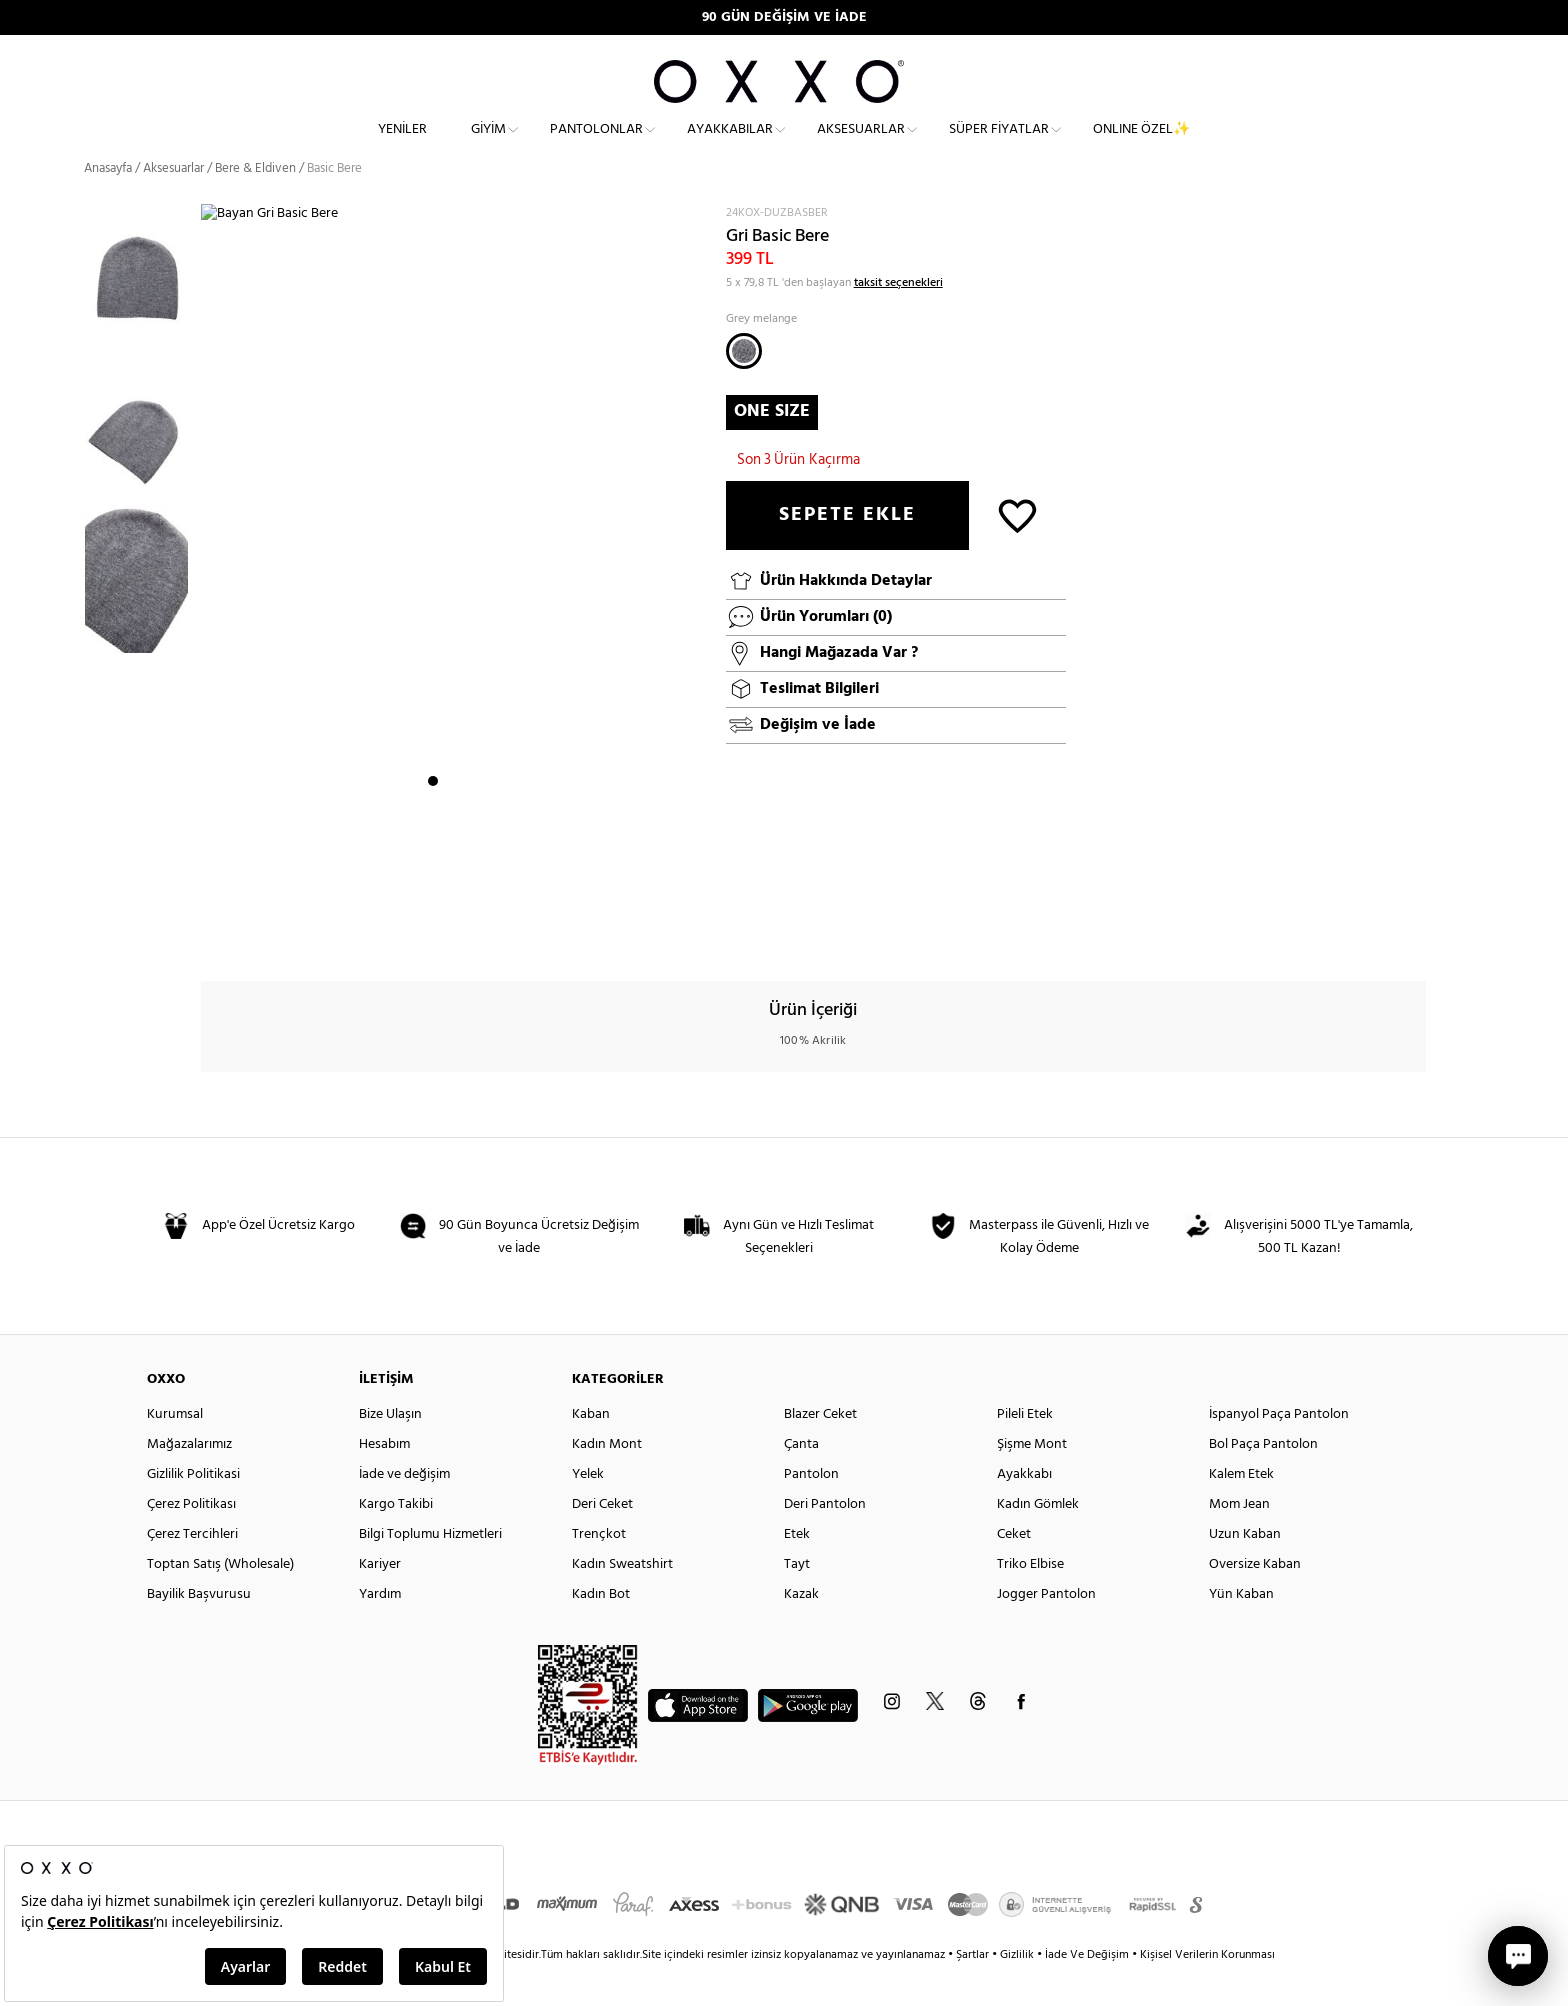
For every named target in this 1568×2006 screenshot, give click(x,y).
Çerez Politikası (191, 1540)
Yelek (588, 1510)
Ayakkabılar (730, 145)
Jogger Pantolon (1046, 1630)
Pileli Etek (1025, 1450)
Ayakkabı (1024, 1510)
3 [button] (469, 935)
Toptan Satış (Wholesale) (220, 1600)
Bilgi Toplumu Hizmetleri (430, 1570)
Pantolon (811, 1510)
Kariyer (380, 1600)
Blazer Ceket (820, 1450)
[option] (142, 315)
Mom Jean (1239, 1540)
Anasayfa (108, 204)
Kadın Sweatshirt (622, 1600)
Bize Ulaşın (390, 1450)
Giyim (488, 145)
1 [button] (433, 935)
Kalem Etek (1241, 1510)
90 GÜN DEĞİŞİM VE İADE (784, 17)
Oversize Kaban (1255, 1600)
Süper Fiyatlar (999, 145)
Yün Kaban (1241, 1630)
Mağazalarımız (189, 1480)
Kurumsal (175, 1450)
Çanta (801, 1480)
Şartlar (974, 1991)
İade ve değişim (404, 1510)
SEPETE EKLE (847, 551)
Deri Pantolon (825, 1540)
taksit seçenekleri (898, 318)
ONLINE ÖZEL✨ (1141, 145)
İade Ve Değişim (1087, 1991)
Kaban (591, 1450)
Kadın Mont (607, 1480)
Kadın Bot (601, 1630)
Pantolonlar (596, 145)
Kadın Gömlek (1038, 1540)
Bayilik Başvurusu (199, 1630)
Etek (797, 1570)
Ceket (1014, 1570)
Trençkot (599, 1570)
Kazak (801, 1630)
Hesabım (384, 1480)
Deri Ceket (602, 1540)
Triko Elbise (1030, 1600)
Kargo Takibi (396, 1540)
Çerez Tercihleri (192, 1570)
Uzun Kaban (1245, 1570)
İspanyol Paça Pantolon (1279, 1450)
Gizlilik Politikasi (193, 1510)
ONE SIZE (772, 446)
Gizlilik (1018, 1991)
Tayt (797, 1600)
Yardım (380, 1630)
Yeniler (402, 145)
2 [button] (451, 935)
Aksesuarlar (861, 145)
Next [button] (211, 603)
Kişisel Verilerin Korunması (1207, 1991)
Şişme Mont (1032, 1480)
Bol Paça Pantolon (1263, 1480)
